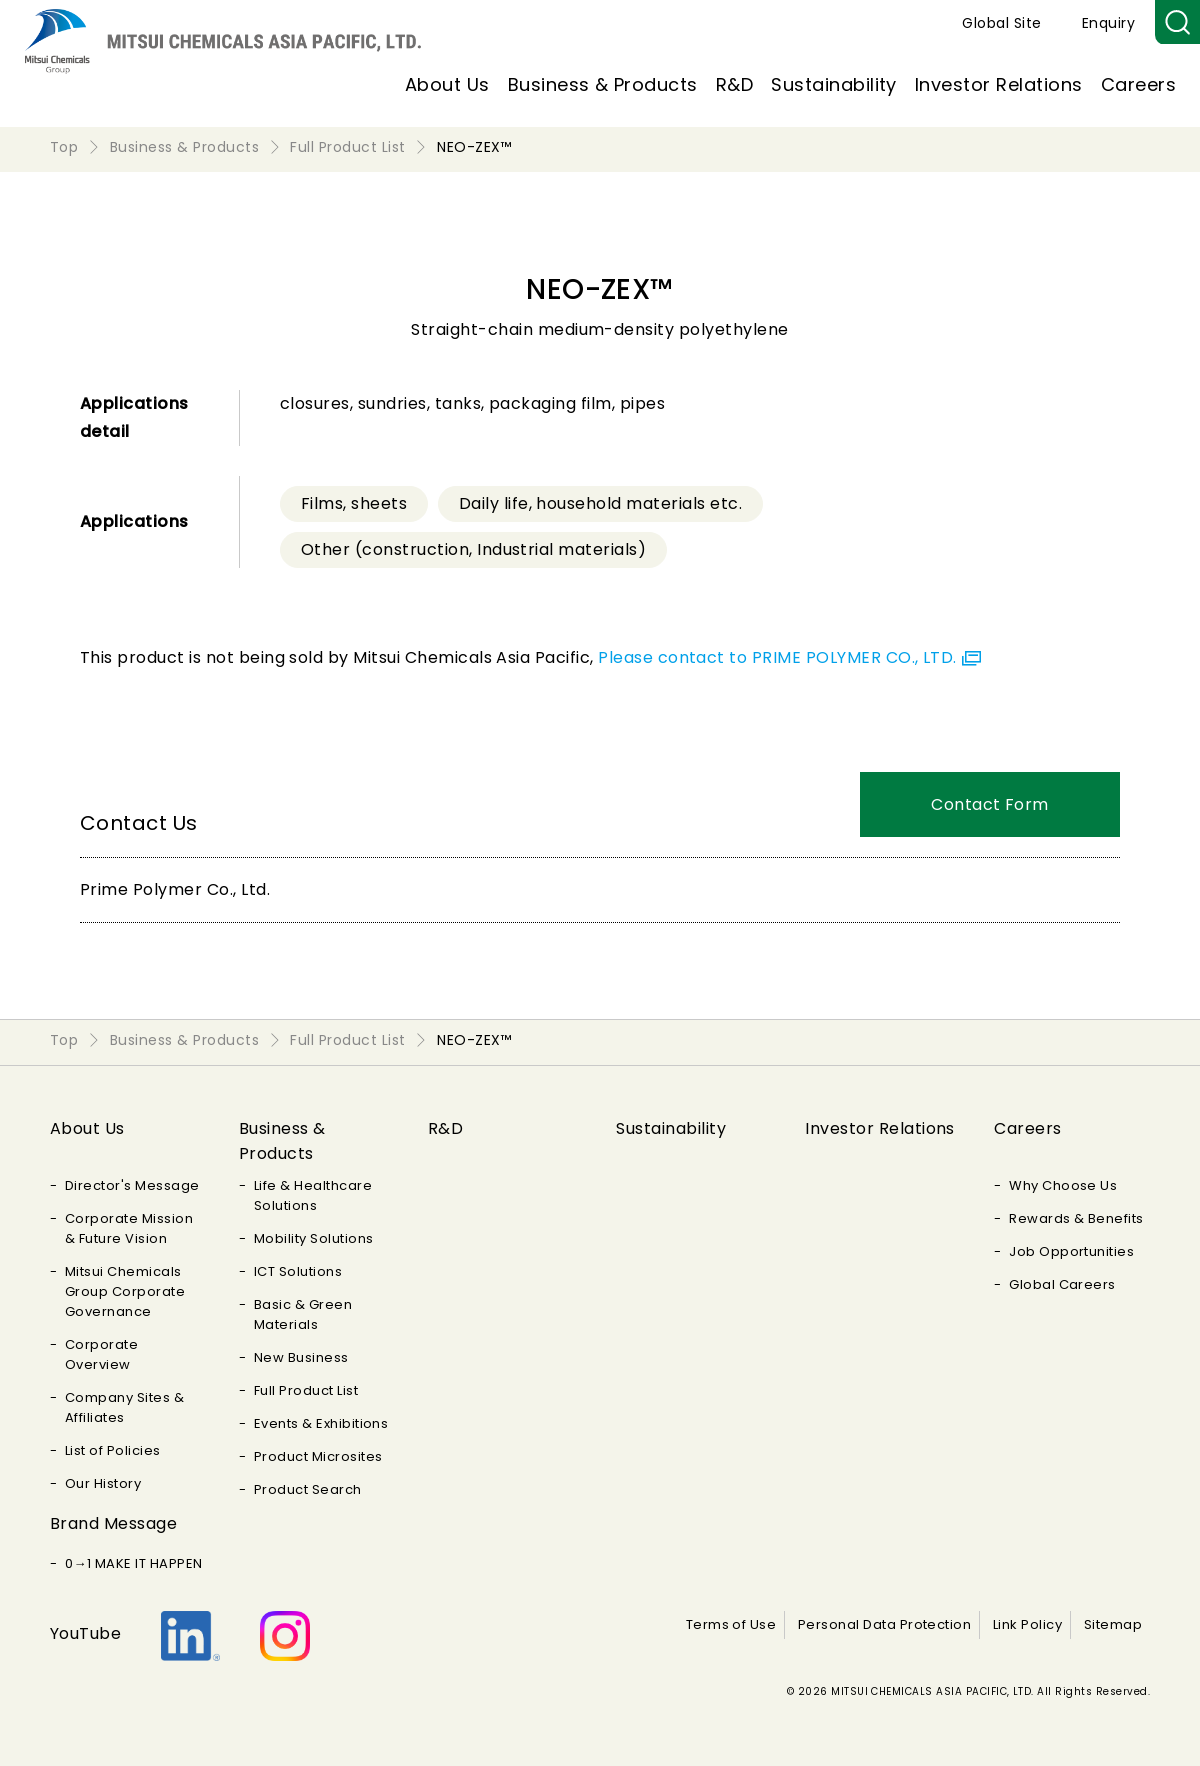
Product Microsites (318, 1456)
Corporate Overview (101, 1354)
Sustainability (834, 84)
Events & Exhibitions (321, 1423)
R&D (734, 84)
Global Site (1001, 23)
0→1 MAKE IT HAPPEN (134, 1563)
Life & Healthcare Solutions (313, 1195)
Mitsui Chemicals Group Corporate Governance (125, 1291)
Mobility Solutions (314, 1238)
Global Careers (1062, 1284)
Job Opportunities (1071, 1251)
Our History (103, 1483)
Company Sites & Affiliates (124, 1407)
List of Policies (113, 1450)
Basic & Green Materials (303, 1314)
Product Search (308, 1489)
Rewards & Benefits (1076, 1218)
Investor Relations (999, 84)
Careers (1138, 84)
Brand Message (113, 1523)
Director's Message (132, 1185)
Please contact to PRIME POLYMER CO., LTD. (777, 657)
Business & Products (603, 84)
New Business (301, 1357)
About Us (447, 84)
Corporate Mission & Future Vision (129, 1228)
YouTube (85, 1633)
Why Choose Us (1063, 1185)
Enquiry (1108, 23)
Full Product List (306, 1390)
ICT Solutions (298, 1271)
